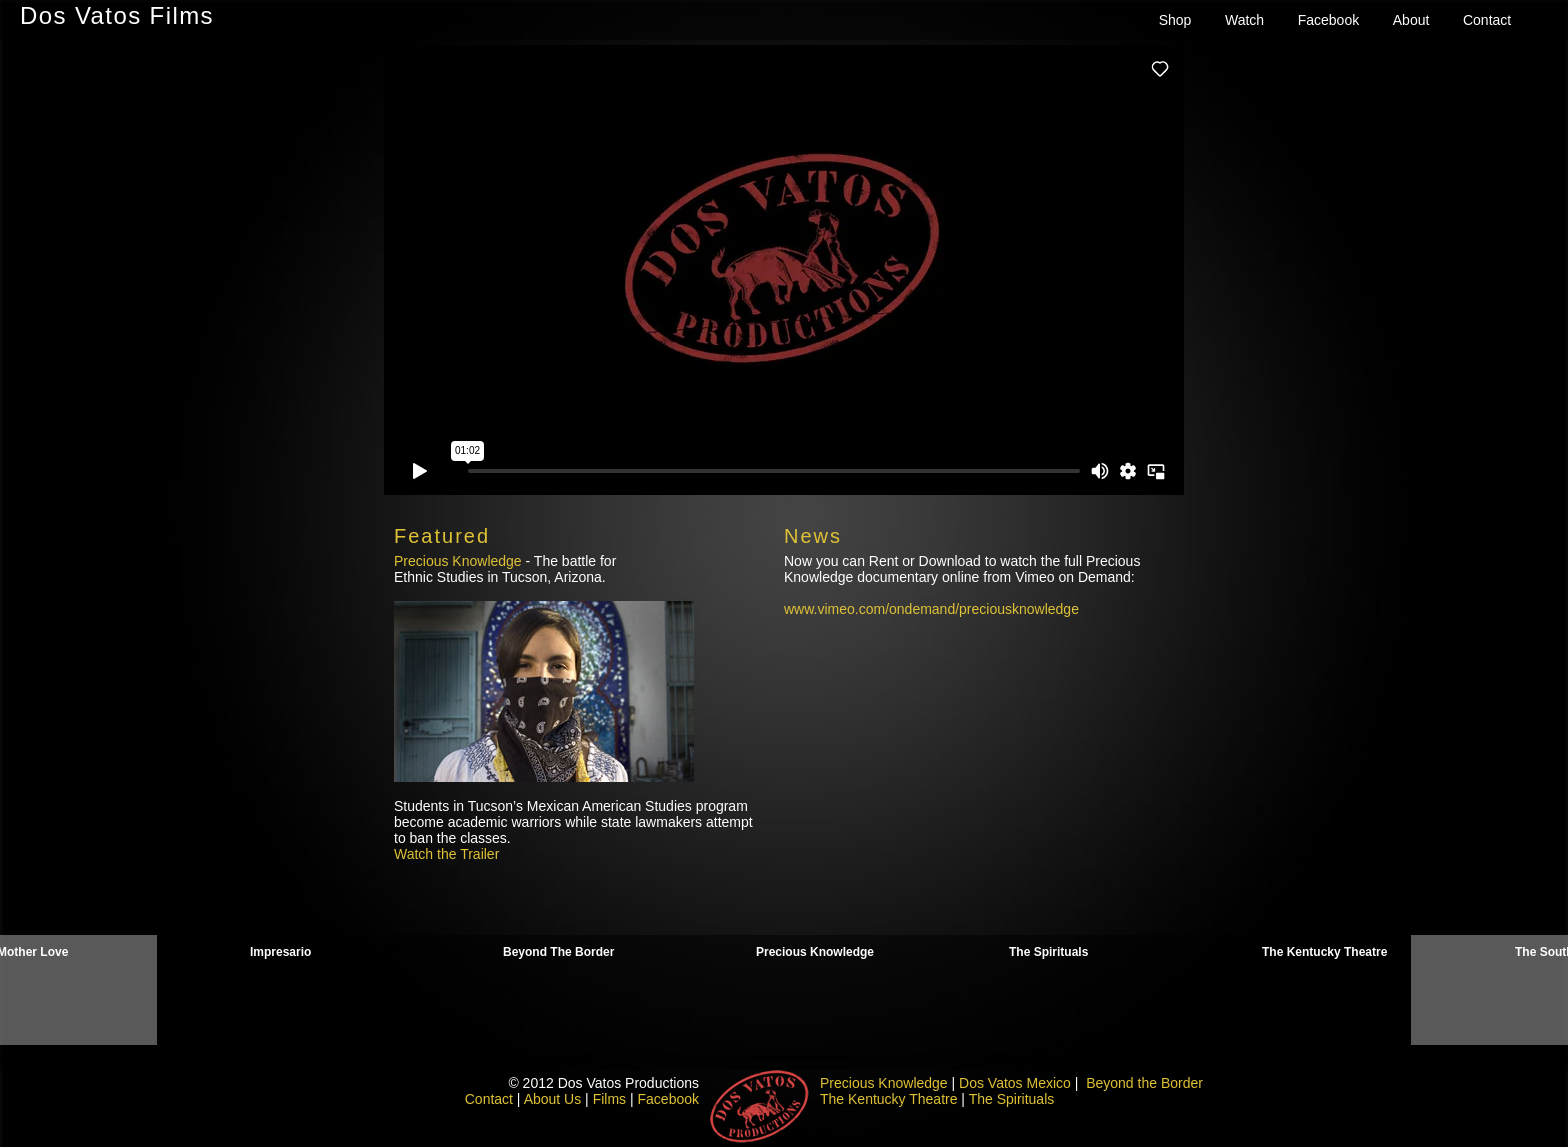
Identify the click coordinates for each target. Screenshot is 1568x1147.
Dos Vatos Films (117, 15)
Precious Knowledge (458, 561)
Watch (1244, 20)
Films (609, 1099)
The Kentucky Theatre (888, 1099)
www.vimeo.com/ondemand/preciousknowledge (931, 609)
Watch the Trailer (446, 854)
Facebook (1328, 20)
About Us (553, 1099)
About (1411, 20)
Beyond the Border (1144, 1083)
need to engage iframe (784, 270)
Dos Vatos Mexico (1015, 1083)
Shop (1175, 20)
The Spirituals (1012, 1099)
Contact (1487, 20)
